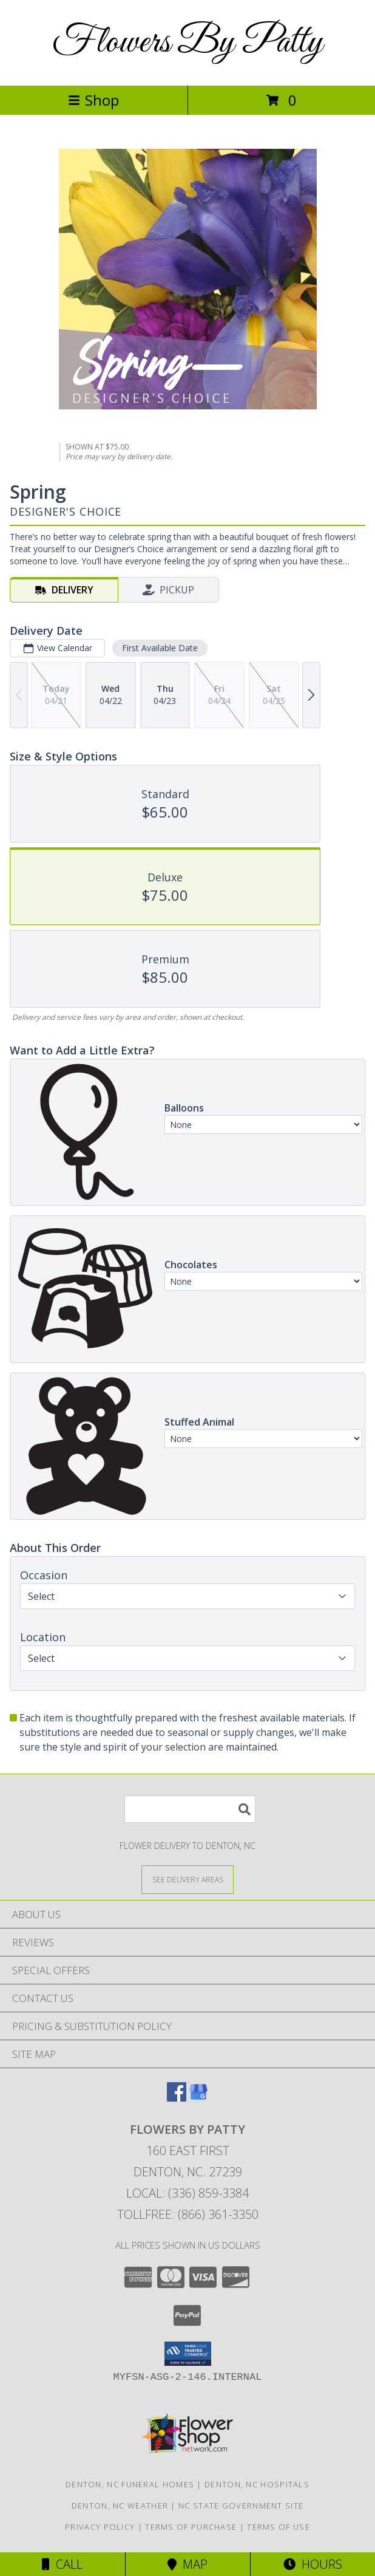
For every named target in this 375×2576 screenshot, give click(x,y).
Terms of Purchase (191, 2526)
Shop (93, 100)
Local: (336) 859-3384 (187, 2193)
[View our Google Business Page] (198, 2098)
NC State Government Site (240, 2505)
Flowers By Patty (187, 42)
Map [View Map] (187, 2564)
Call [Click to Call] (62, 2564)
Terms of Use (278, 2526)
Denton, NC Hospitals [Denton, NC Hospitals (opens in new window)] (256, 2484)
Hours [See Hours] (312, 2564)
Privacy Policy (100, 2526)
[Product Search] (189, 1809)
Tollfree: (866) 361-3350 (187, 2214)
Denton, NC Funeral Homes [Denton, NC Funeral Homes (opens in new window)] (130, 2484)
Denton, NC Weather (120, 2505)
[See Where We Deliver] (187, 1879)
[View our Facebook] (176, 2098)
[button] (187, 2354)
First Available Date (160, 648)
